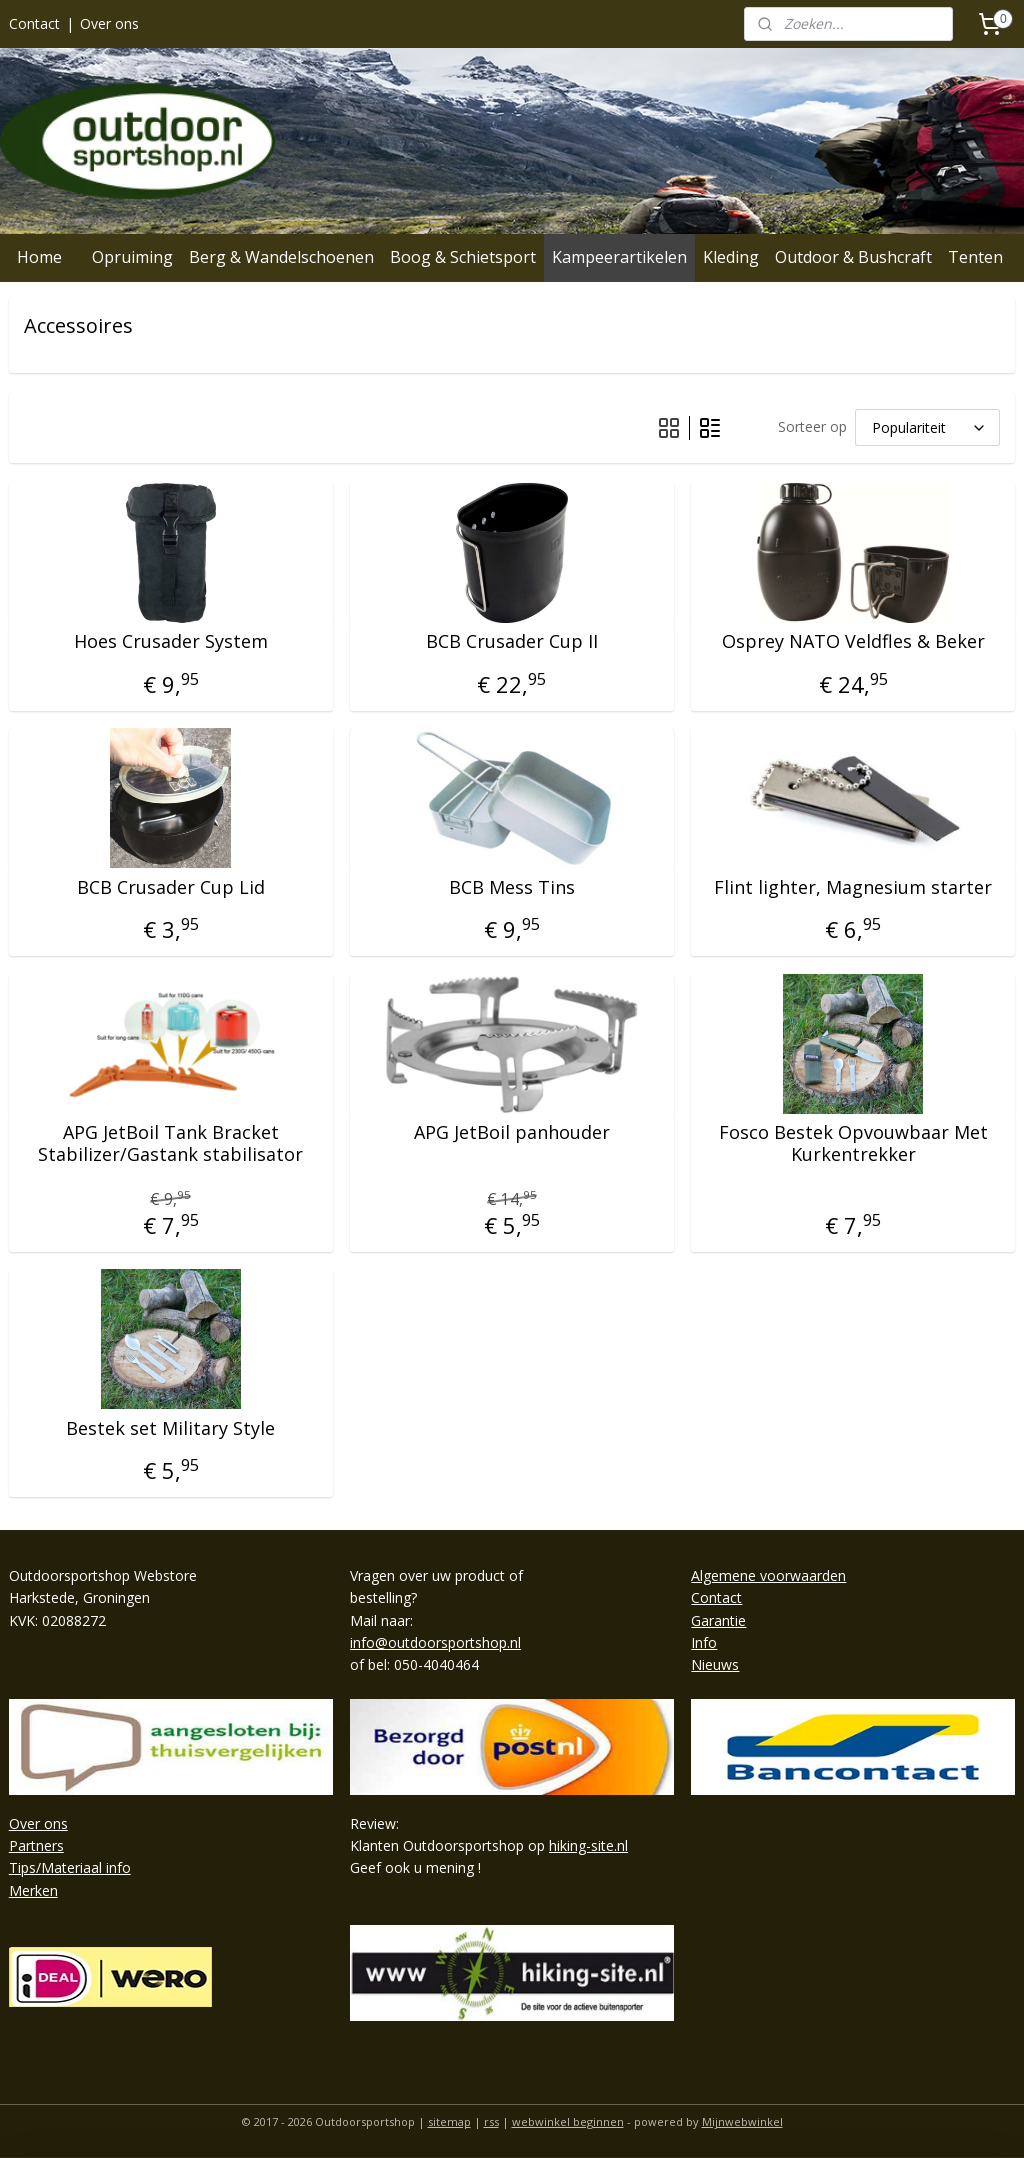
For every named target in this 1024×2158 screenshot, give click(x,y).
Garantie (718, 1620)
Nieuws (715, 1664)
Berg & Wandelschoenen (281, 257)
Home (39, 257)
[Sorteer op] (927, 427)
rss (491, 2121)
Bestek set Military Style (170, 1429)
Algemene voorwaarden (768, 1575)
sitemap (449, 2121)
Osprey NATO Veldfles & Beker (853, 643)
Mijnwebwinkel (742, 2121)
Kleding (731, 257)
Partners (36, 1845)
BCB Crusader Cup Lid (171, 888)
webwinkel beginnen (568, 2121)
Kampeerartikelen (619, 257)
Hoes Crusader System (171, 643)
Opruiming (132, 257)
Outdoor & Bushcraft (853, 257)
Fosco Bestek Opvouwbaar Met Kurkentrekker (853, 1144)
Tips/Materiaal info (70, 1867)
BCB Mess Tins (512, 888)
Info (704, 1642)
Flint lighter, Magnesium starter (853, 888)
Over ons (109, 23)
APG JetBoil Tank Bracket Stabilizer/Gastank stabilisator (170, 1144)
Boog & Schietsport (463, 257)
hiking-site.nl (588, 1845)
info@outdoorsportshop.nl (435, 1642)
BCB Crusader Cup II (512, 643)
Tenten (975, 257)
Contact (34, 23)
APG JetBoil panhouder (512, 1134)
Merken (33, 1890)
